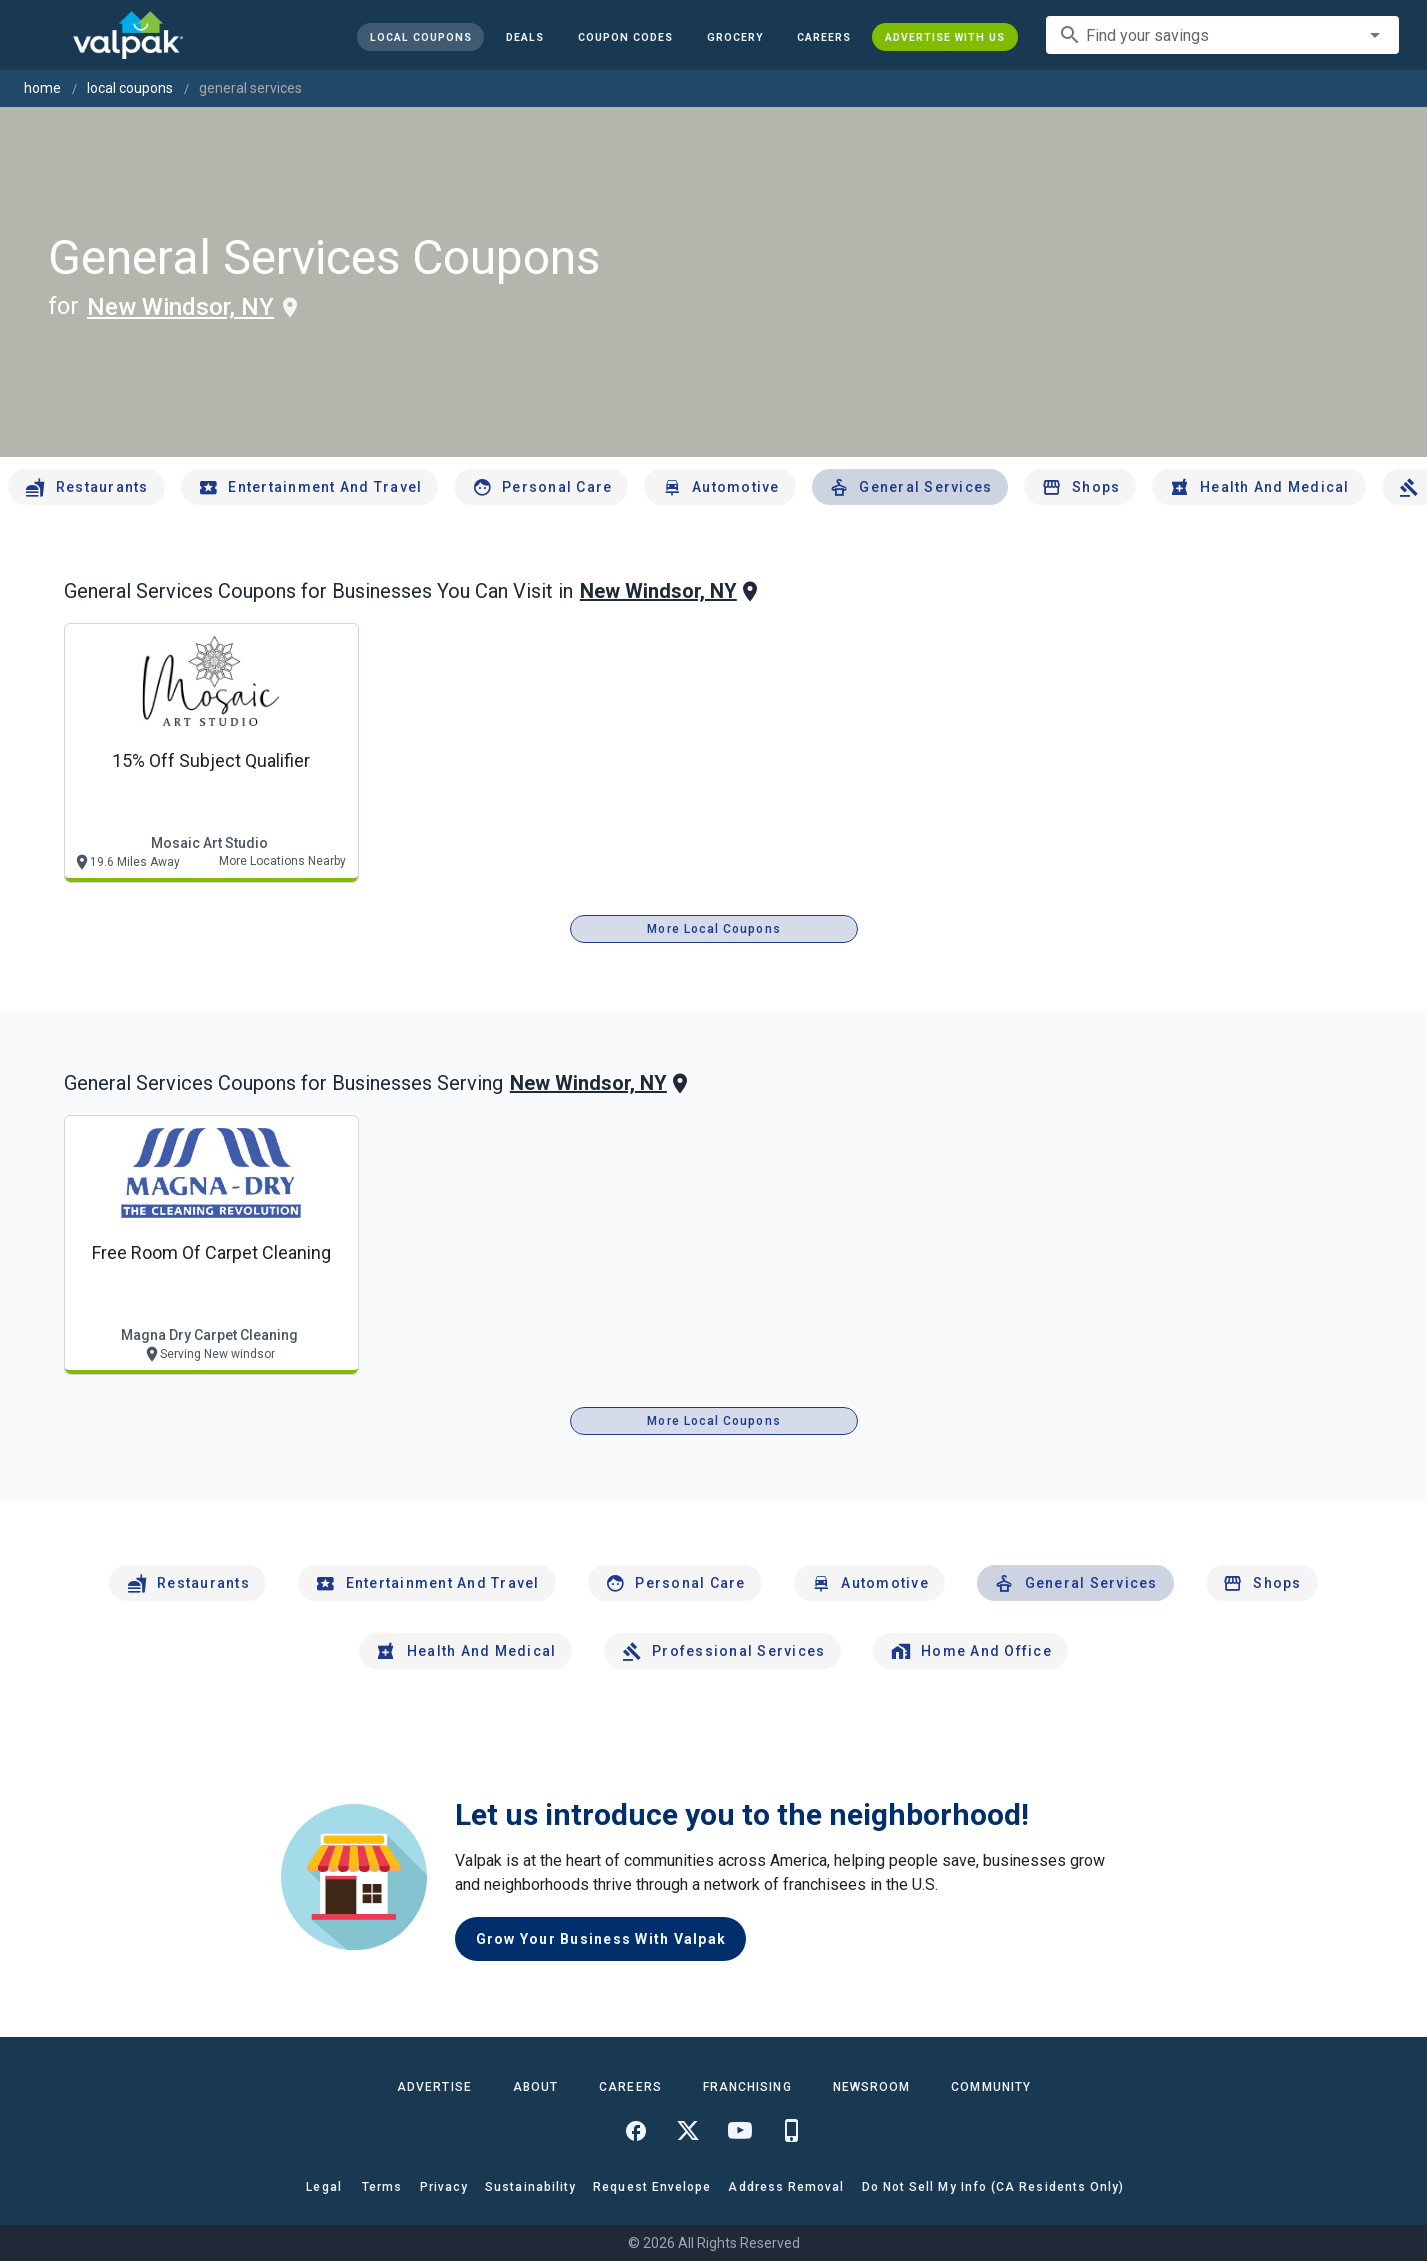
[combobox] (1222, 35)
